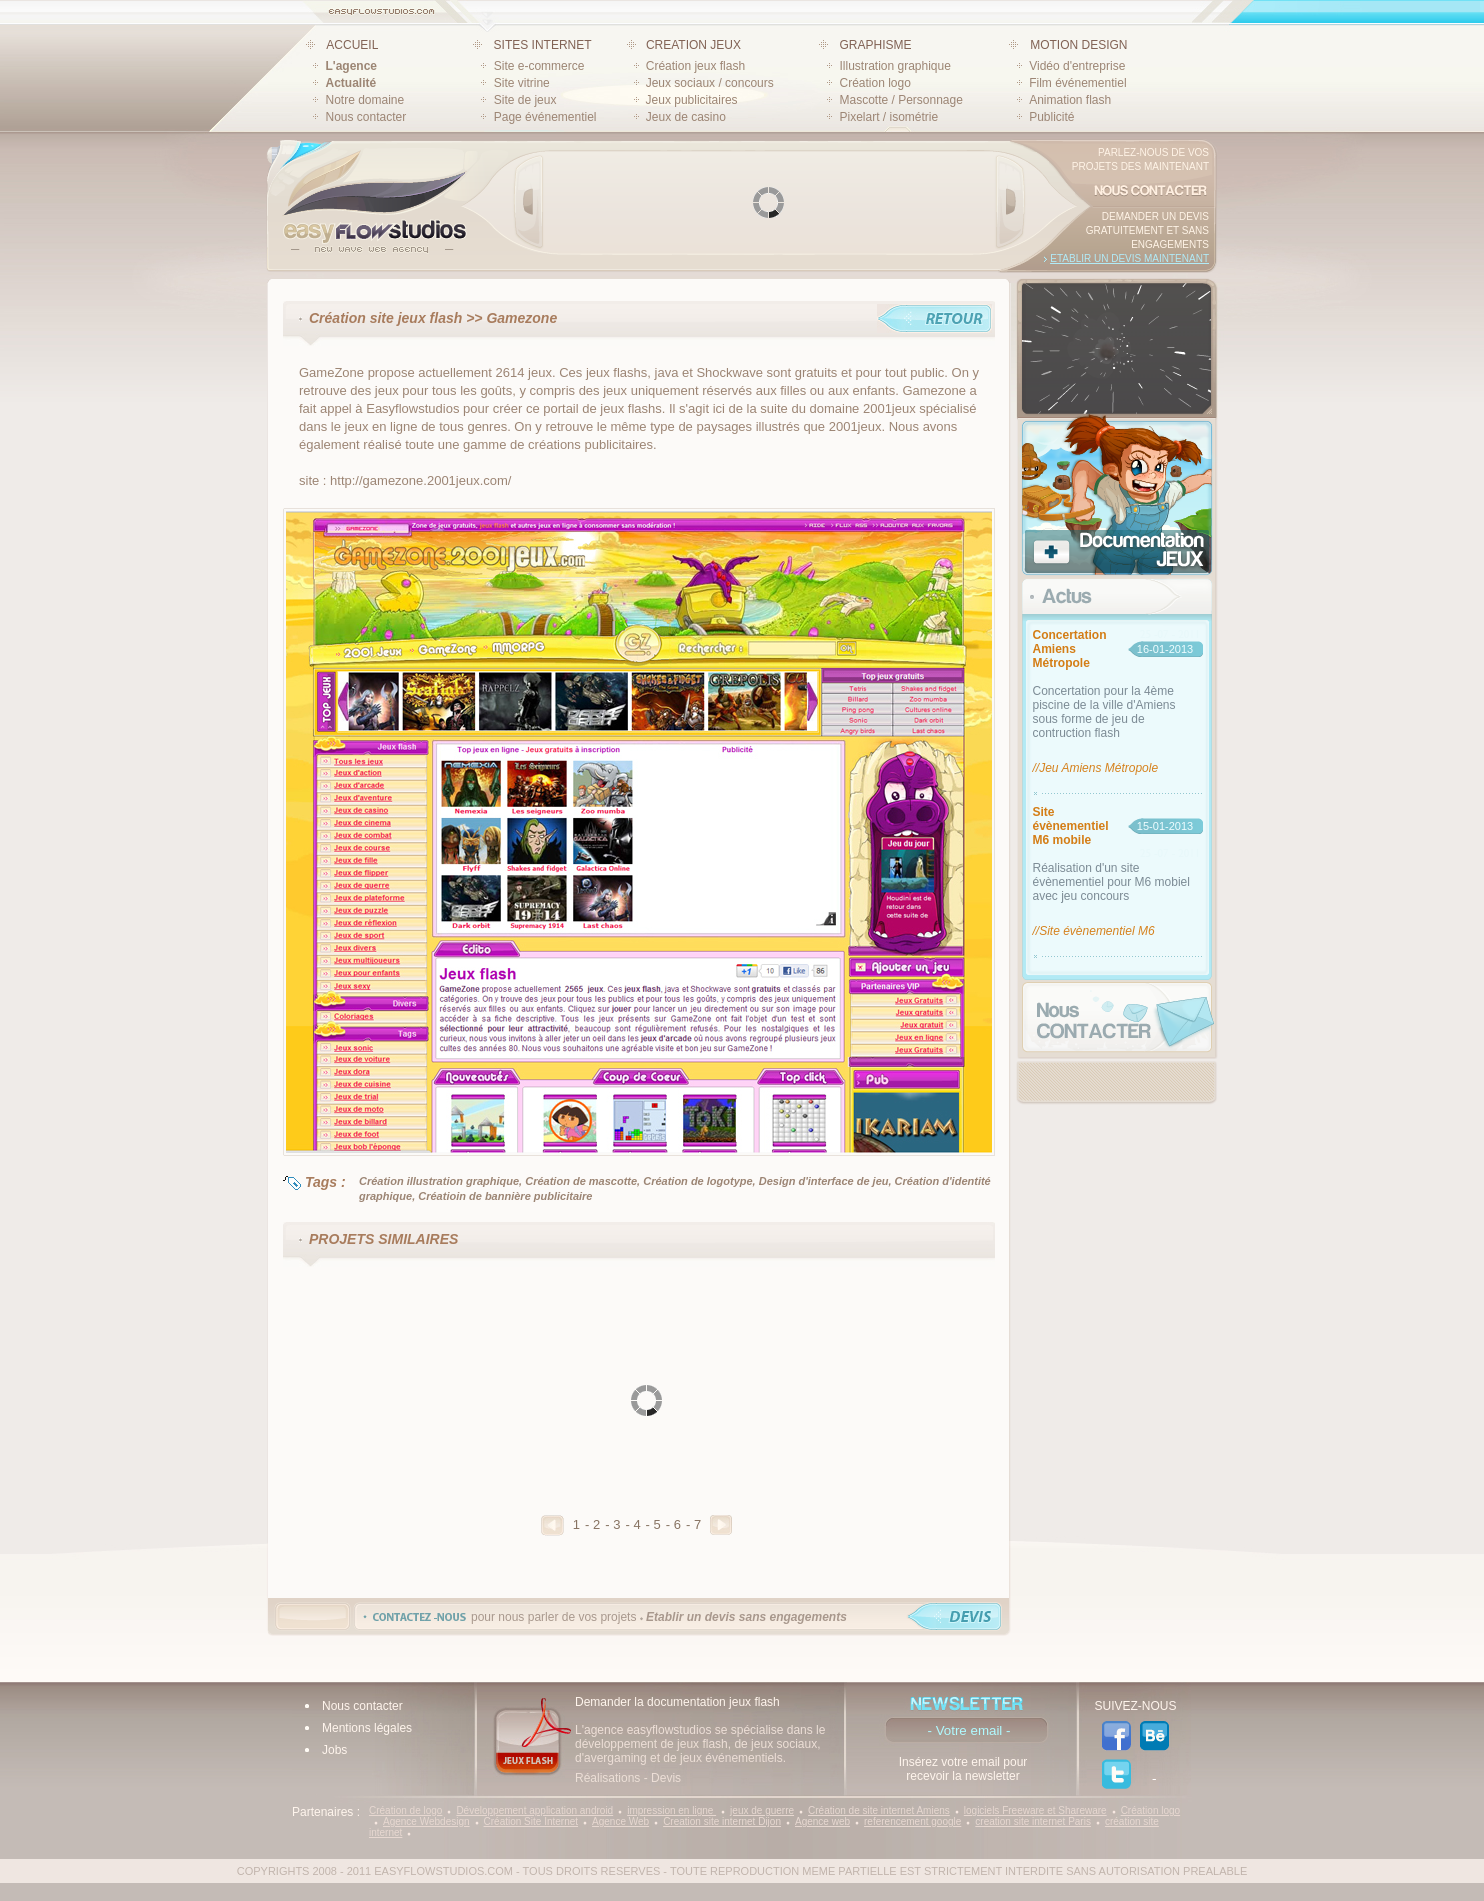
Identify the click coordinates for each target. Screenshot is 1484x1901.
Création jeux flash (695, 66)
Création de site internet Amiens (879, 1810)
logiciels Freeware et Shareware (1035, 1810)
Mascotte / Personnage (900, 100)
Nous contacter (366, 117)
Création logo (874, 83)
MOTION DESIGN (1078, 45)
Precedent (552, 1525)
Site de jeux (525, 100)
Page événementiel (545, 117)
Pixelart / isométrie (888, 117)
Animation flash (1070, 100)
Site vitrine (522, 83)
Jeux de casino (686, 117)
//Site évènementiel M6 (1094, 931)
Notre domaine (365, 100)
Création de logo (405, 1810)
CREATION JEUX (693, 45)
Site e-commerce (539, 66)
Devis (666, 1778)
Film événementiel (1077, 83)
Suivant (721, 1525)
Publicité (1051, 117)
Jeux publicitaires (692, 100)
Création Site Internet (531, 1821)
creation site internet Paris (1033, 1821)
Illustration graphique (894, 66)
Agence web (822, 1821)
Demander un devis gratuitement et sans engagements (1147, 230)
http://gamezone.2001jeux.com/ (420, 480)
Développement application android (534, 1810)
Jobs (334, 1750)
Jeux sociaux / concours (710, 83)
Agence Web (620, 1821)
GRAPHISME (875, 45)
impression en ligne (671, 1810)
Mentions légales (367, 1728)
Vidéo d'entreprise (1077, 66)
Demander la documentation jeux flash (677, 1702)
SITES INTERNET (543, 45)
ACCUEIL (352, 45)
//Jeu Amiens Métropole (1096, 768)
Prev (529, 202)
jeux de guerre (762, 1810)
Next (1010, 202)
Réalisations (607, 1778)
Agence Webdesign (426, 1821)
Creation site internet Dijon (722, 1821)
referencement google (912, 1821)
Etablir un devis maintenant (1129, 258)
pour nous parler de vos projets (659, 1617)
